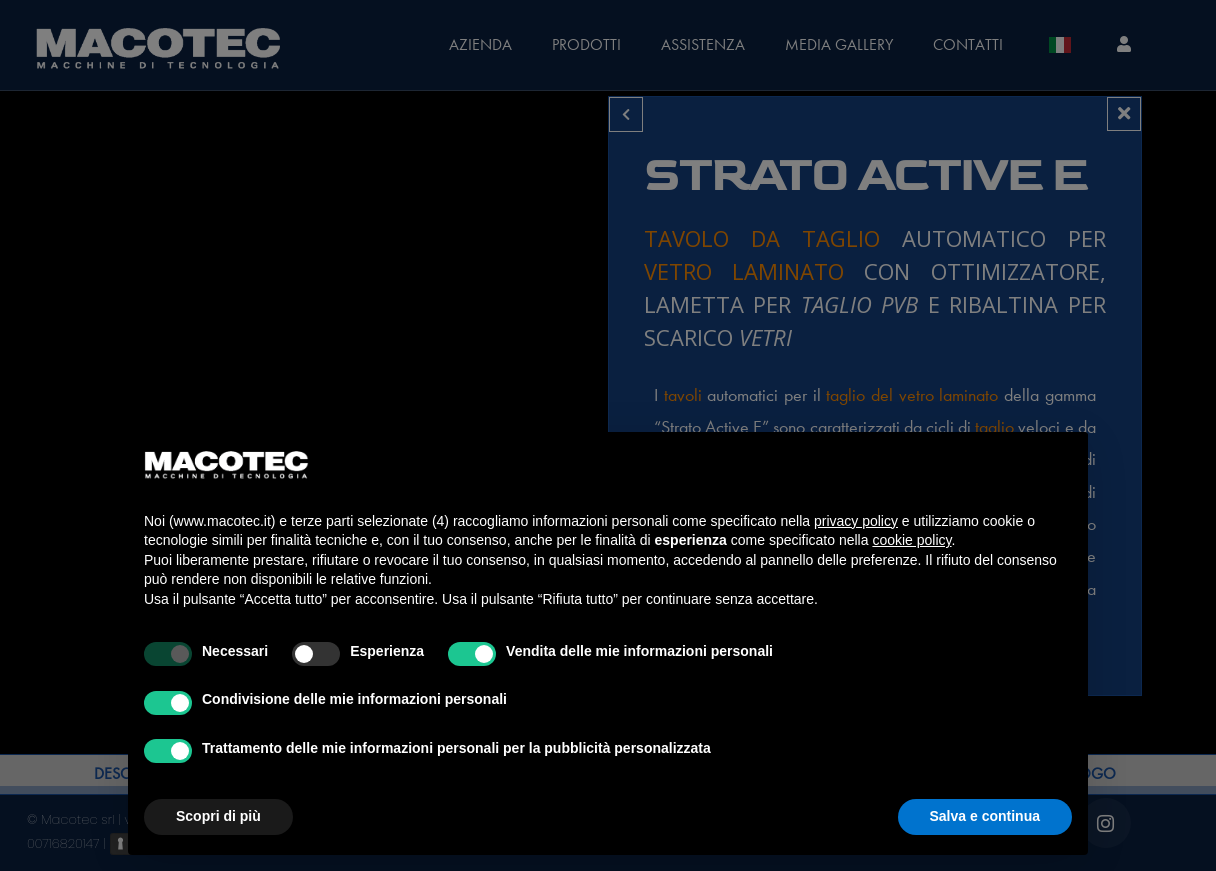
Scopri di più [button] (218, 816)
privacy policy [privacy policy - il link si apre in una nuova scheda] (856, 521)
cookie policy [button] (911, 540)
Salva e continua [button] (985, 816)
